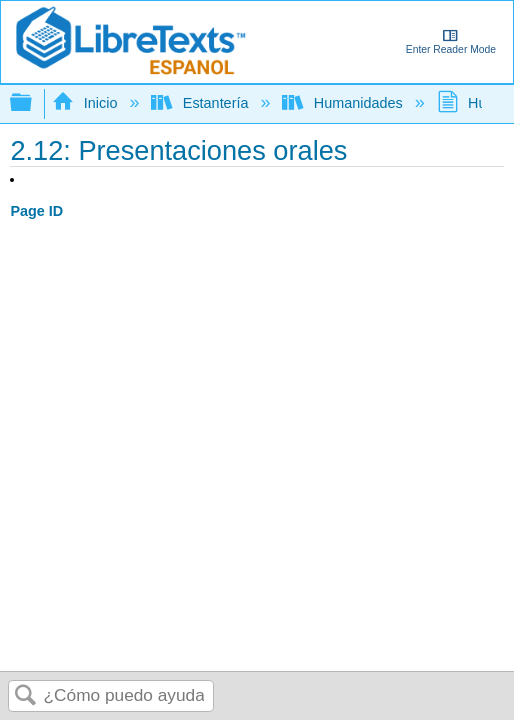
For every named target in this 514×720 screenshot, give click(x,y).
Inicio (86, 103)
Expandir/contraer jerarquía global (34, 103)
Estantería (201, 103)
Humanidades (344, 103)
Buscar (26, 696)
